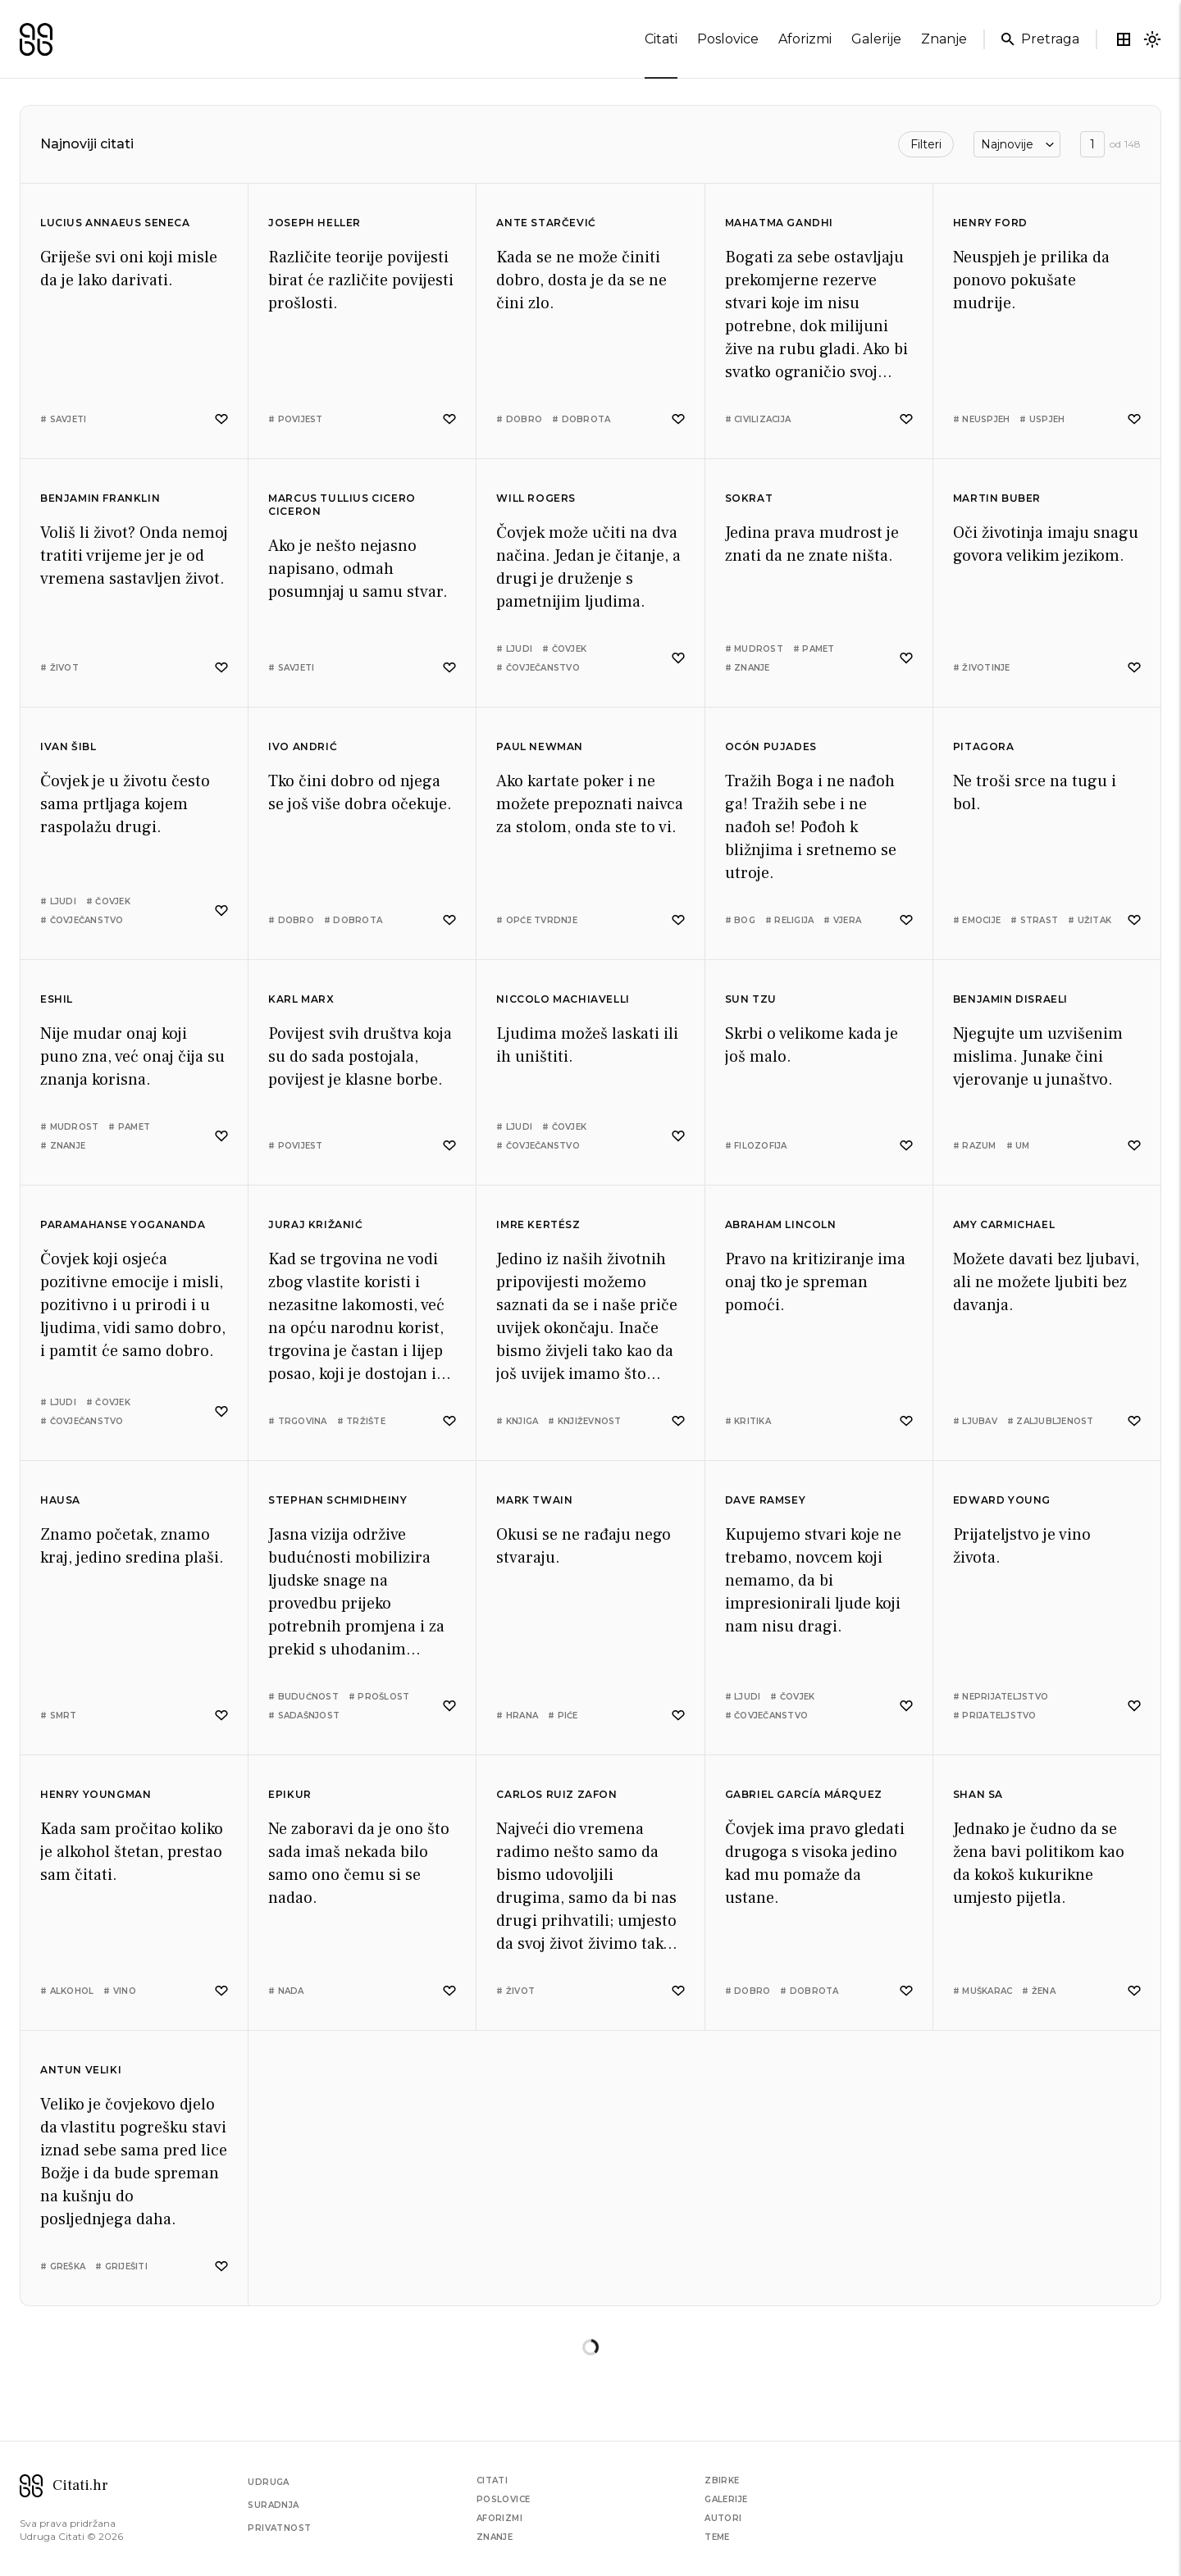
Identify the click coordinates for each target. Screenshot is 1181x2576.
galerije (876, 39)
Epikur (290, 1794)
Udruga (268, 2482)
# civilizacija (758, 419)
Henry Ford (990, 222)
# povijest (295, 419)
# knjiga (517, 1421)
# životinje (981, 667)
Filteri (926, 144)
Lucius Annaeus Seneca (115, 222)
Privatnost (279, 2528)
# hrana (517, 1715)
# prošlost (379, 1696)
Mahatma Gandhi (779, 222)
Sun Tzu (751, 999)
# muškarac (983, 1991)
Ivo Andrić (302, 746)
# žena (1039, 1991)
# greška (62, 2266)
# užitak (1089, 920)
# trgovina (297, 1421)
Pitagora (984, 746)
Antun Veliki (80, 2070)
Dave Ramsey (765, 1500)
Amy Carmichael (1004, 1224)
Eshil (56, 999)
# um (1018, 1145)
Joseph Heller (314, 222)
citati (661, 43)
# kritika (748, 1421)
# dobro (519, 419)
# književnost (584, 1421)
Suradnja (273, 2505)
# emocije (977, 920)
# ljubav (975, 1421)
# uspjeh (1042, 419)
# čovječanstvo (538, 667)
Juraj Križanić (315, 1224)
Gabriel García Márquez (803, 1794)
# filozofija (756, 1145)
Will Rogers (536, 498)
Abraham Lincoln (781, 1224)
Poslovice (504, 2499)
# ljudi (514, 649)
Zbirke (721, 2480)
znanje (944, 39)
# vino (119, 1991)
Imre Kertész (538, 1224)
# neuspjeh (981, 419)
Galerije (725, 2499)
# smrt (58, 1715)
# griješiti (121, 2266)
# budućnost (303, 1696)
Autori (722, 2518)
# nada (286, 1991)
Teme (717, 2537)
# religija (789, 920)
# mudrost (754, 649)
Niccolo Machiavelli (562, 999)
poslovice (728, 39)
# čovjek (564, 649)
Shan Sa (978, 1794)
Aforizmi (499, 2518)
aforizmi (805, 39)
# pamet (814, 649)
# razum (974, 1145)
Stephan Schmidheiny (337, 1500)
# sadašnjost (304, 1715)
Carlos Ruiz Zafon (556, 1794)
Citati (492, 2480)
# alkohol (66, 1991)
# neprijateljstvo (1000, 1696)
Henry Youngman (95, 1794)
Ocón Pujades (771, 746)
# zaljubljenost (1050, 1421)
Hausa (60, 1500)
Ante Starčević (545, 222)
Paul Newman (539, 746)
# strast (1034, 920)
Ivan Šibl (68, 746)
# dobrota (581, 419)
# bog (740, 920)
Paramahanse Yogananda (123, 1224)
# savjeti (63, 419)
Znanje (495, 2537)
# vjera (842, 920)
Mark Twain (534, 1500)
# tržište (361, 1421)
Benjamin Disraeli (1010, 999)
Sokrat (749, 498)
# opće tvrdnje (536, 920)
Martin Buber (997, 498)
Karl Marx (301, 999)
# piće (563, 1715)
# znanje (747, 667)
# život (59, 667)
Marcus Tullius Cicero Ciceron (342, 504)
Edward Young (1002, 1500)
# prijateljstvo (995, 1715)
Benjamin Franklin (100, 498)
